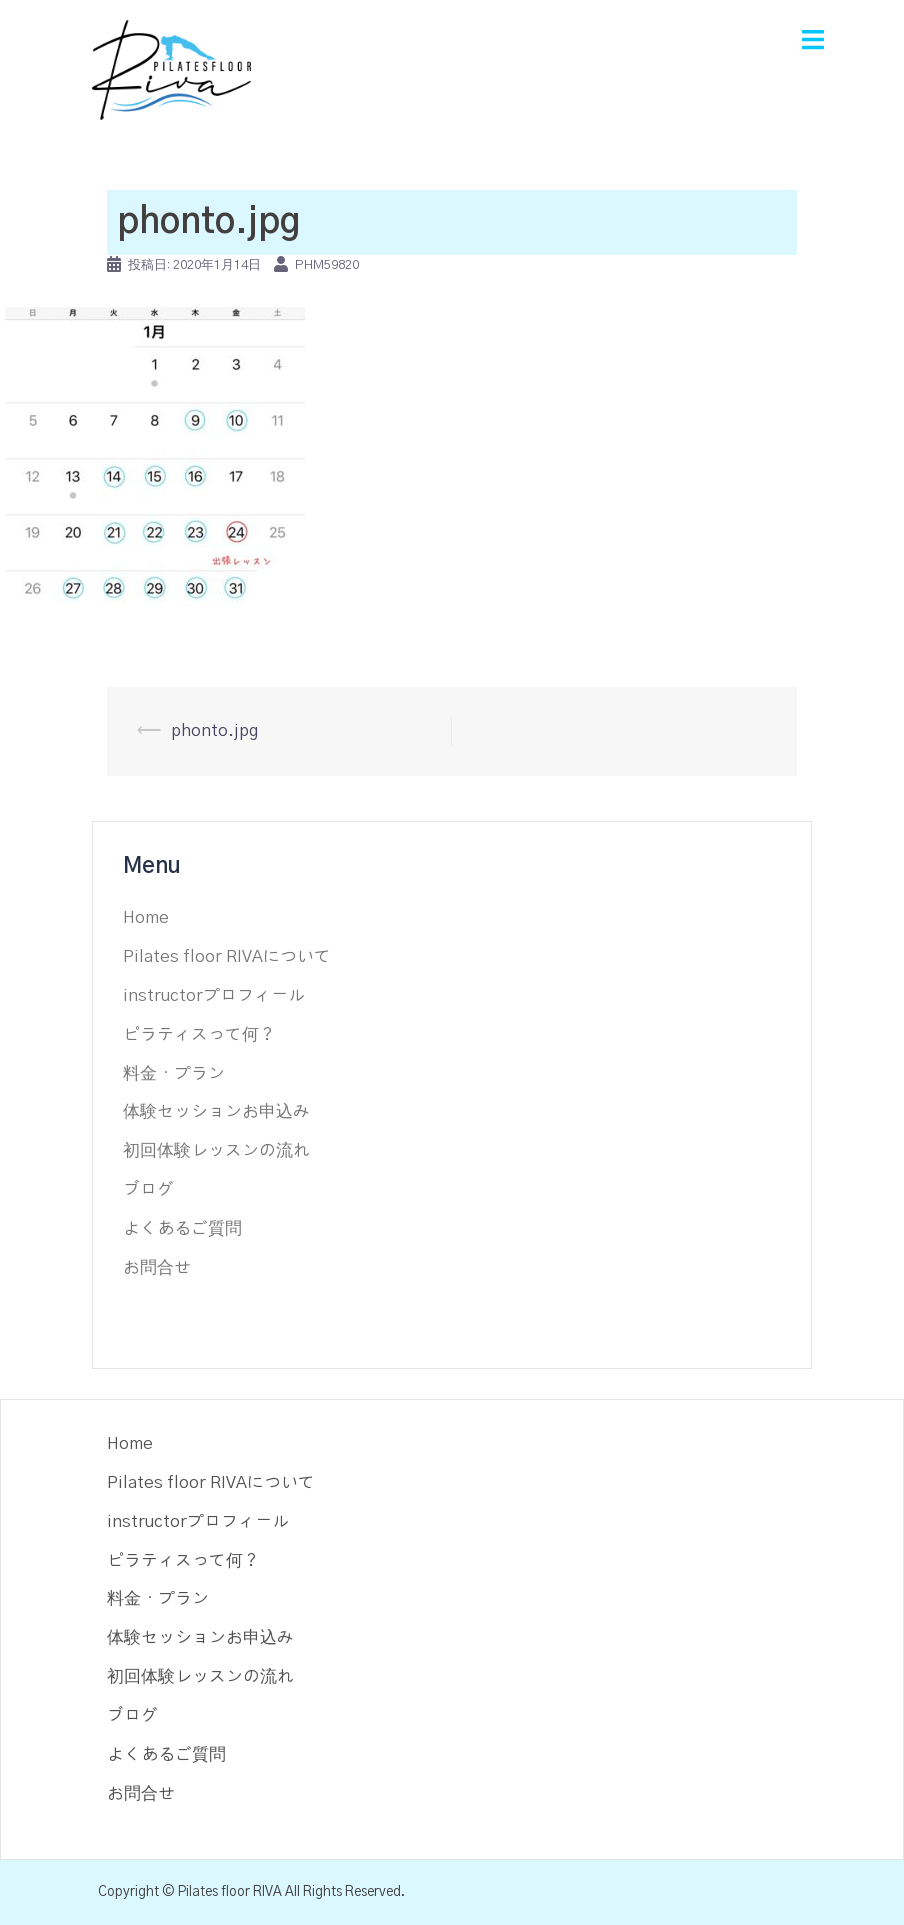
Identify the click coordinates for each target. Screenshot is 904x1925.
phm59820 (327, 265)
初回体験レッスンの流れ (216, 1150)
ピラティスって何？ (199, 1034)
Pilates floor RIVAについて (227, 956)
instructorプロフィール (214, 995)
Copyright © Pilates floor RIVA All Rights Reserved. (251, 1892)
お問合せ (157, 1267)
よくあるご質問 (182, 1228)
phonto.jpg (214, 730)
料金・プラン (174, 1073)
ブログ (148, 1189)
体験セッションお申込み (216, 1111)
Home (146, 917)
